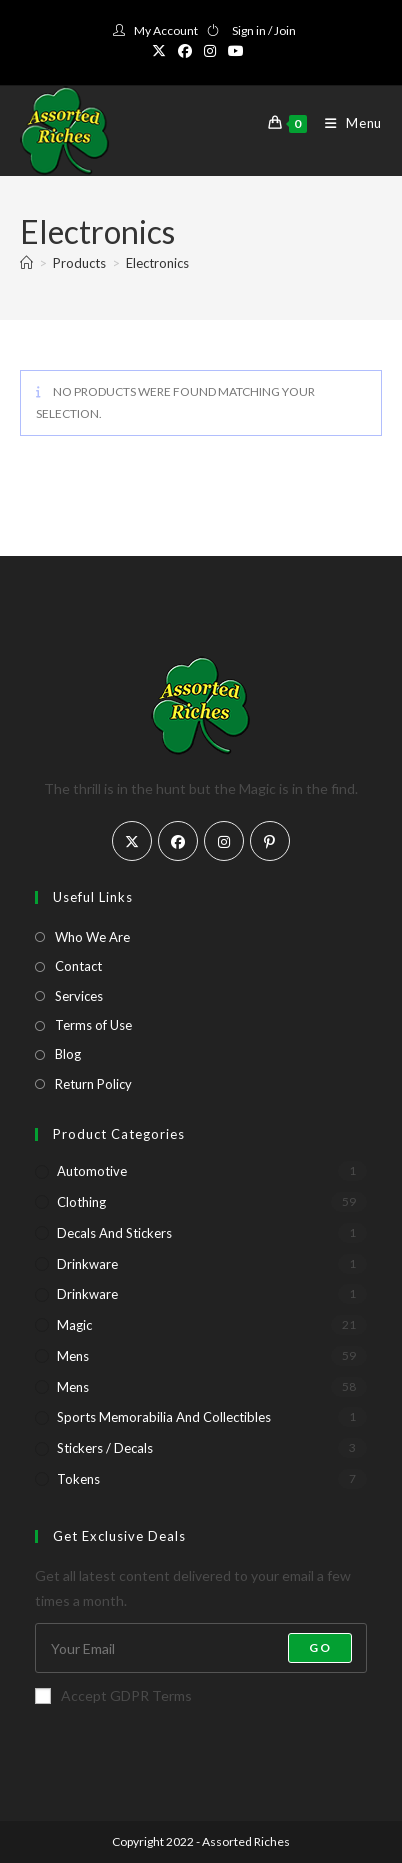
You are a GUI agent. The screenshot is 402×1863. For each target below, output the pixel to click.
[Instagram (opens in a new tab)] (210, 51)
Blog (68, 1054)
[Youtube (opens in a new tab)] (236, 51)
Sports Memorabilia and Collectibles (164, 1417)
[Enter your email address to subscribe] (201, 1648)
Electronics (157, 263)
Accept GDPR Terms (113, 1695)
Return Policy (93, 1084)
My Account (166, 30)
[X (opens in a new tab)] (162, 51)
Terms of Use (93, 1025)
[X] (132, 841)
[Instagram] (224, 841)
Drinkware (87, 1264)
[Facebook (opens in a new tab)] (185, 51)
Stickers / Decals (105, 1448)
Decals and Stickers (114, 1233)
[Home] (26, 263)
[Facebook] (178, 841)
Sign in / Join (264, 30)
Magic (74, 1325)
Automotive (92, 1171)
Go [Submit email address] (319, 1647)
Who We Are (92, 937)
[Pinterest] (270, 841)
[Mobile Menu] (346, 123)
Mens (73, 1356)
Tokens (78, 1479)
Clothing (81, 1202)
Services (79, 996)
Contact (78, 966)
